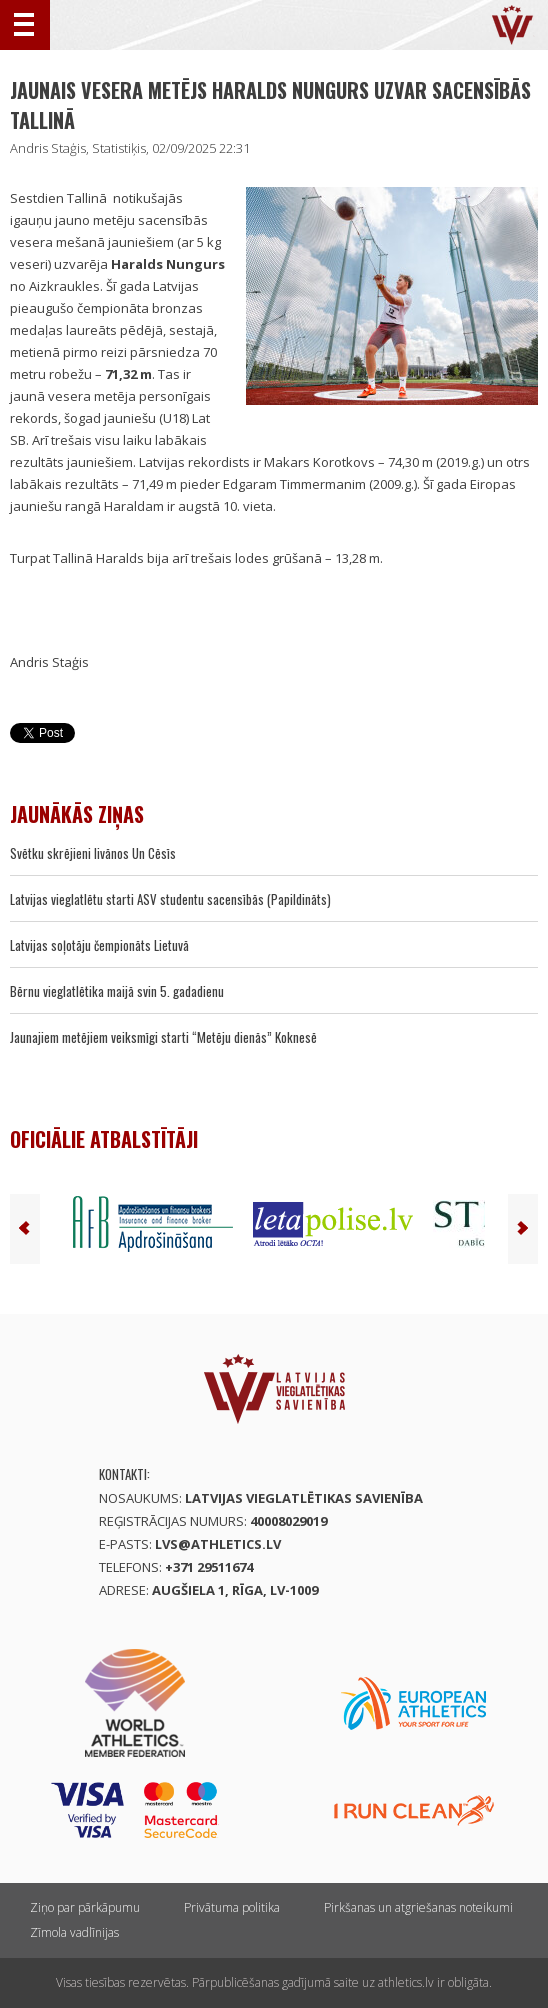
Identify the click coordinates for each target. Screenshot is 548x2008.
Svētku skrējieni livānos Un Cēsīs (93, 853)
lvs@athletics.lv (218, 1544)
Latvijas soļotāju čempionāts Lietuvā (99, 945)
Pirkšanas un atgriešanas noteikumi (418, 1907)
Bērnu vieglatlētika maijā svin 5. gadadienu (117, 991)
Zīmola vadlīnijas (74, 1932)
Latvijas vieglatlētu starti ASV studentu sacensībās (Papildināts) (170, 899)
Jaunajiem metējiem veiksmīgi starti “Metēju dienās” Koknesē (163, 1037)
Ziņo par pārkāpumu (85, 1907)
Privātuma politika (232, 1907)
